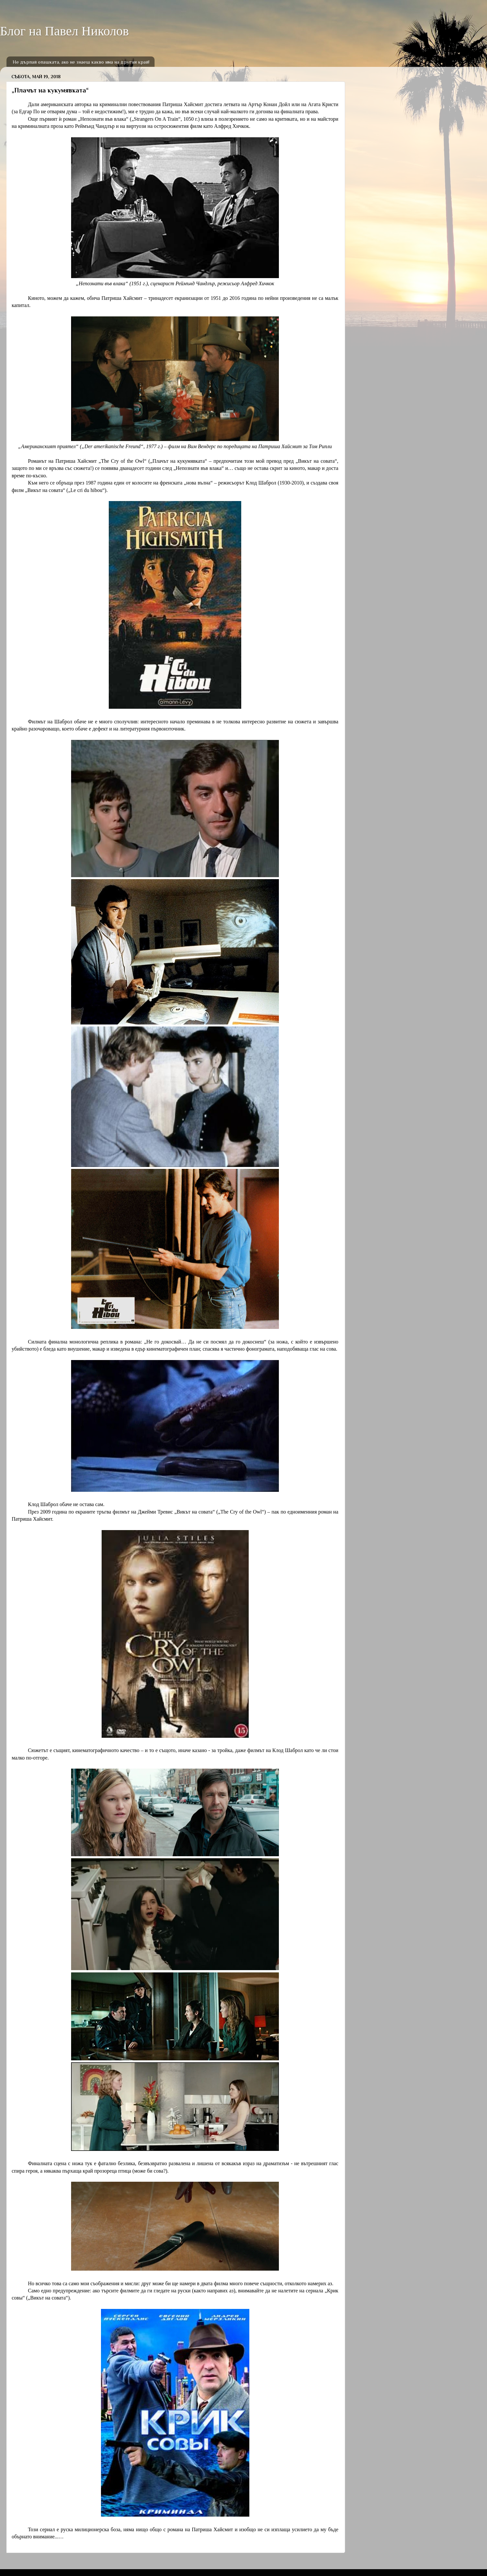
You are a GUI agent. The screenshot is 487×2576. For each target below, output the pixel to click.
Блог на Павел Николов (64, 31)
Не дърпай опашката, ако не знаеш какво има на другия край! (81, 62)
